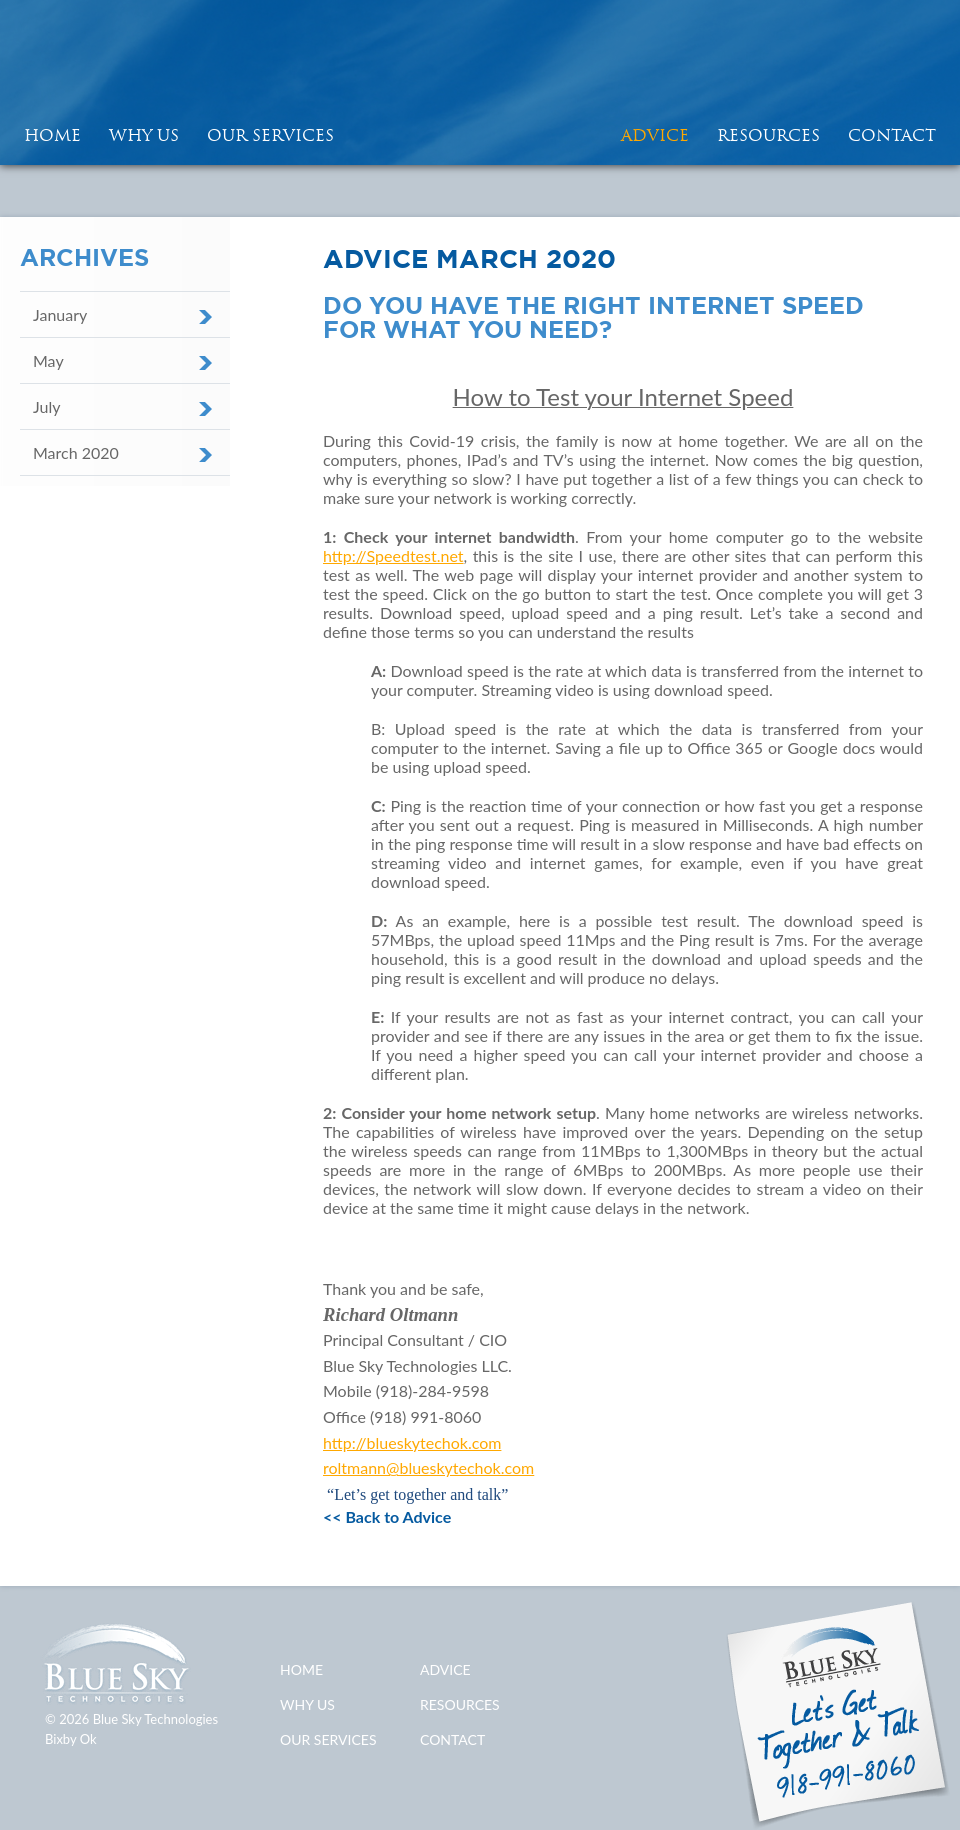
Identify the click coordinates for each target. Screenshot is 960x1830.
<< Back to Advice (387, 1516)
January (60, 314)
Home (301, 1669)
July (46, 406)
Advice (655, 135)
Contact (892, 135)
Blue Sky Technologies (480, 82)
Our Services (270, 135)
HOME (52, 135)
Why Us (144, 135)
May (48, 360)
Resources (768, 135)
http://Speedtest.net (393, 555)
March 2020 (76, 452)
